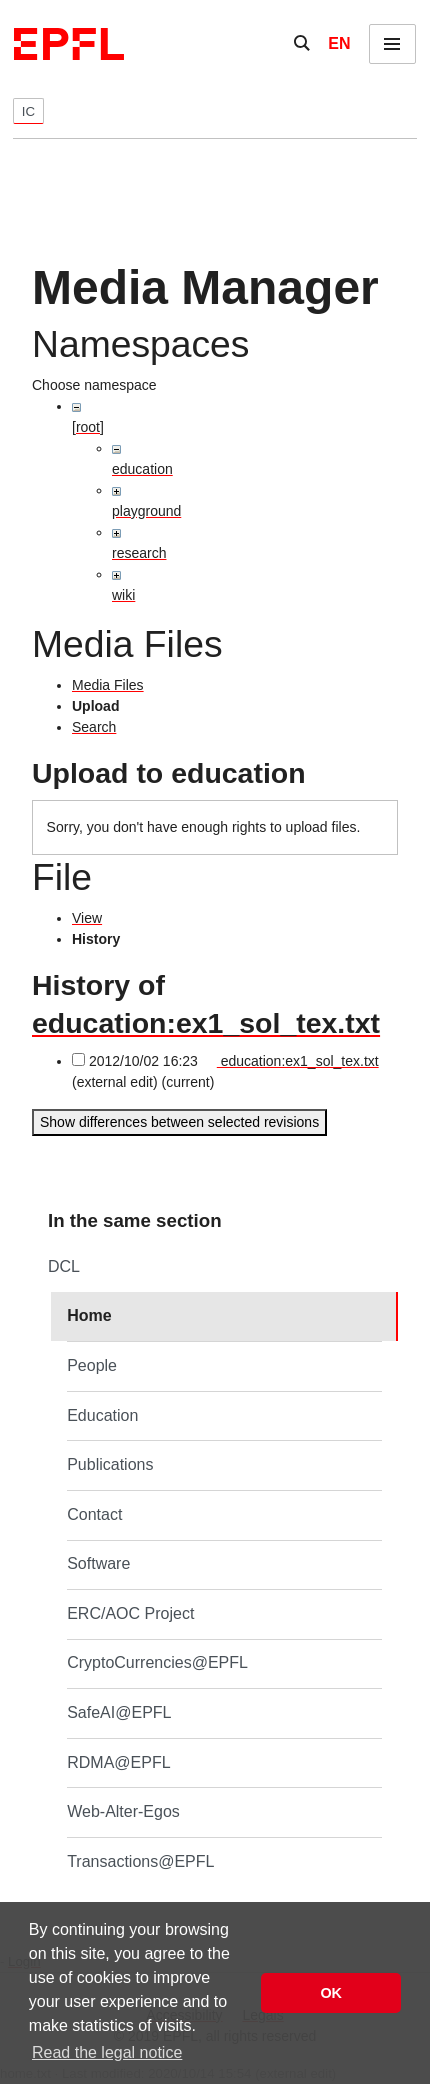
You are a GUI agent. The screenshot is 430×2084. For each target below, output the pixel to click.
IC (28, 111)
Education (102, 1415)
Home (89, 1315)
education (142, 469)
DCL (64, 1266)
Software (98, 1563)
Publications (110, 1464)
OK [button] (331, 1993)
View (87, 918)
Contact (94, 1514)
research (139, 553)
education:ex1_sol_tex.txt (206, 1023)
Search (94, 727)
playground (146, 511)
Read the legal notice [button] (107, 2052)
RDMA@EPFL (118, 1762)
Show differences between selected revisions (179, 1122)
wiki (123, 595)
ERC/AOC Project (130, 1613)
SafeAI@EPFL (119, 1712)
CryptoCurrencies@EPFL (157, 1662)
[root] (88, 427)
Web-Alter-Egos (123, 1811)
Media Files (108, 685)
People (92, 1365)
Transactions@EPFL (140, 1861)
